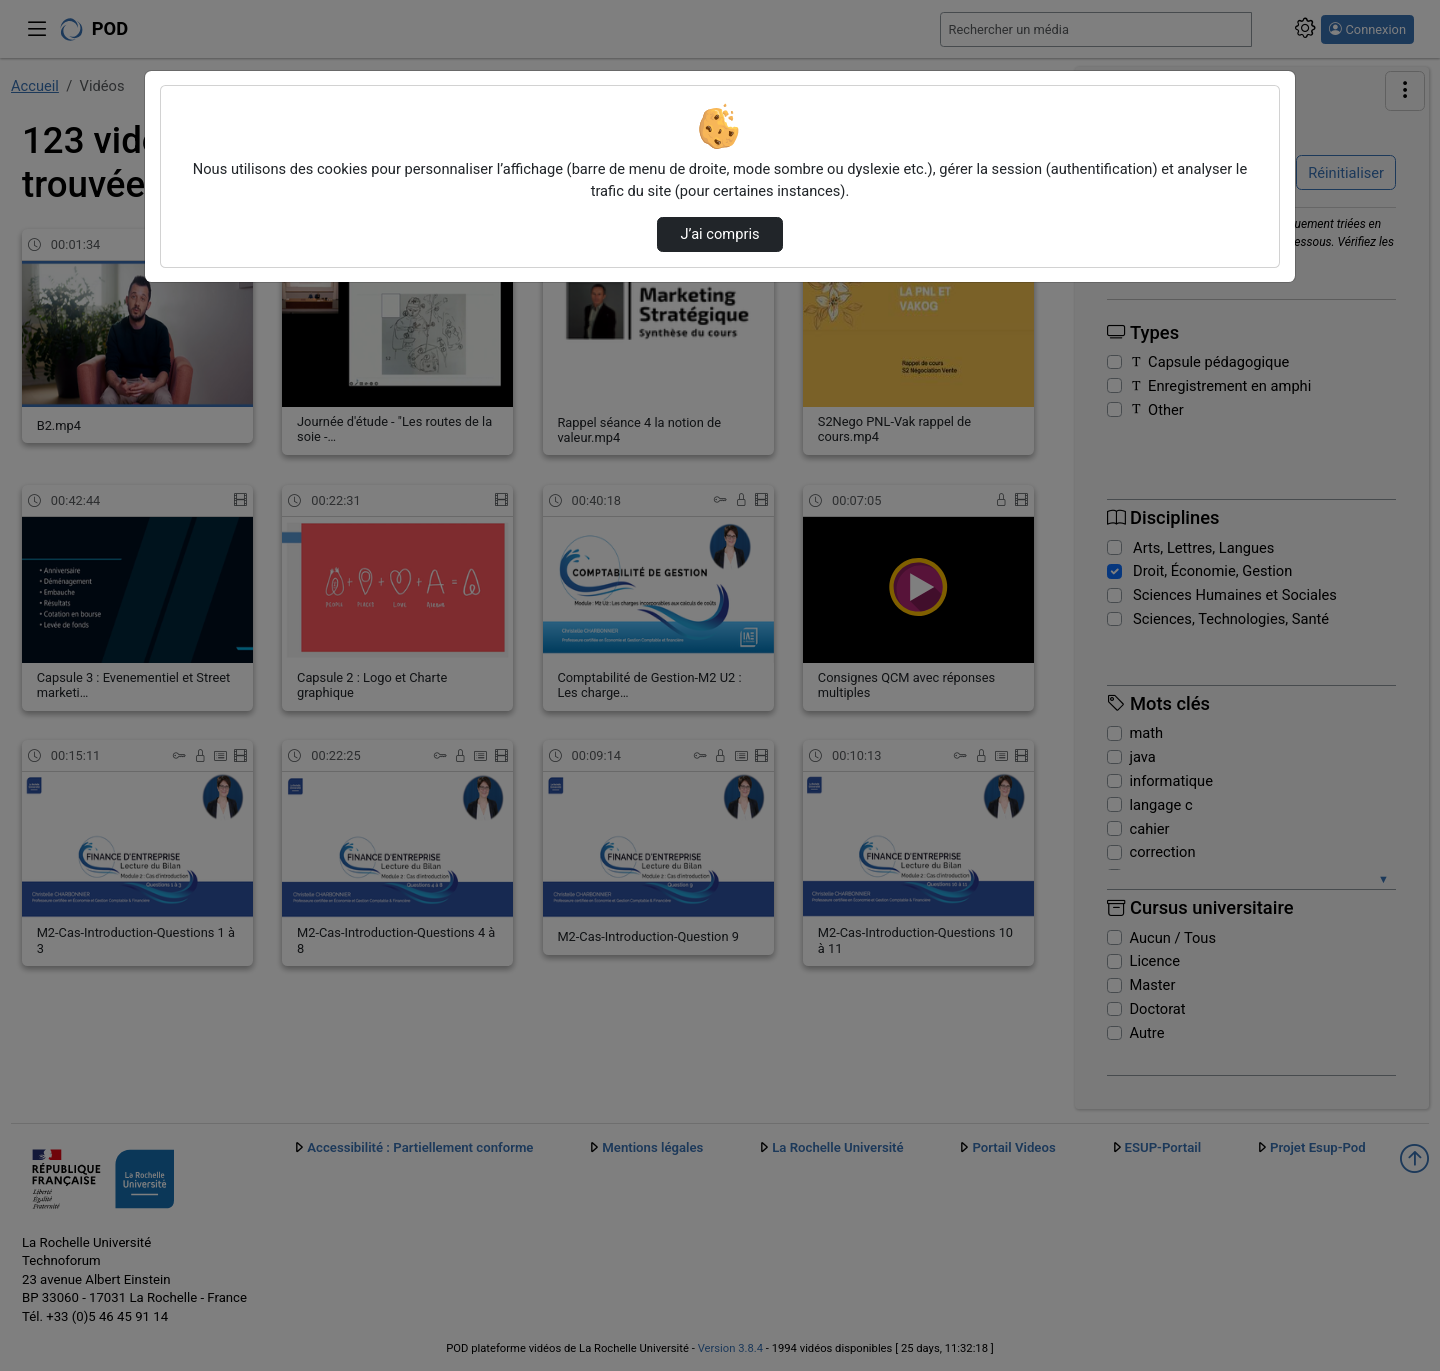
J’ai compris (719, 234)
